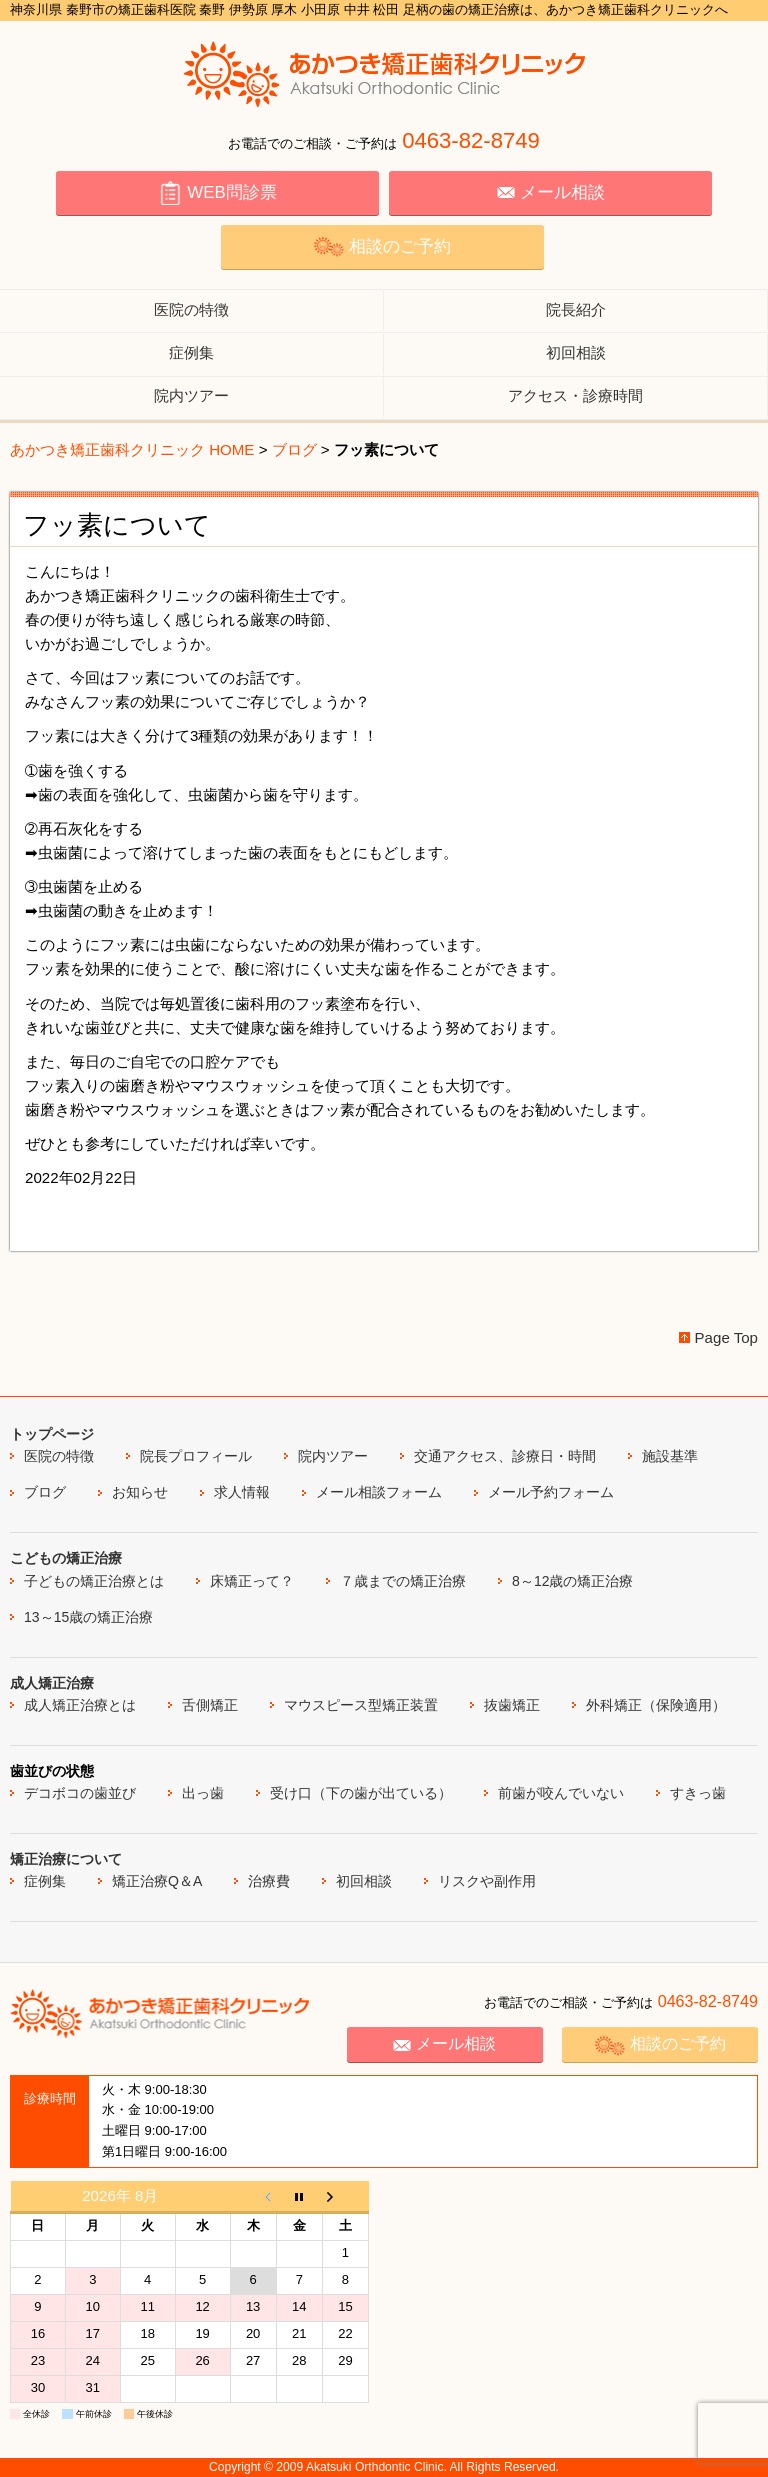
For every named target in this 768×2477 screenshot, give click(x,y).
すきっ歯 (698, 1793)
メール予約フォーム (551, 1492)
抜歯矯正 (512, 1705)
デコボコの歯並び (80, 1793)
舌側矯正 (210, 1705)
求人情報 (242, 1492)
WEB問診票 (217, 193)
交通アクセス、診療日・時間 (505, 1456)
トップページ (52, 1434)
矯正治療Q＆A (157, 1881)
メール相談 (551, 192)
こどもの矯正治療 (66, 1558)
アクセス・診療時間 (575, 395)
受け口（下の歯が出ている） (361, 1793)
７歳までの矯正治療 (403, 1581)
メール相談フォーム (379, 1492)
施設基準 (670, 1456)
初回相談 (576, 352)
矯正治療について (66, 1859)
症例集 (191, 352)
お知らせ (140, 1492)
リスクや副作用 (487, 1881)
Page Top (726, 1337)
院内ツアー (191, 395)
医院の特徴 (191, 309)
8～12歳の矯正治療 (572, 1581)
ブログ (294, 449)
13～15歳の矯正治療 (88, 1617)
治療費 (269, 1881)
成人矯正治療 (52, 1683)
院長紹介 (576, 309)
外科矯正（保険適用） (656, 1705)
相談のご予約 (382, 246)
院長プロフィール (196, 1456)
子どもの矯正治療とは (94, 1581)
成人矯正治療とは (80, 1705)
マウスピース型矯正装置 (361, 1705)
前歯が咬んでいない (561, 1793)
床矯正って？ (252, 1581)
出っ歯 (203, 1793)
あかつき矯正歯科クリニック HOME (132, 449)
